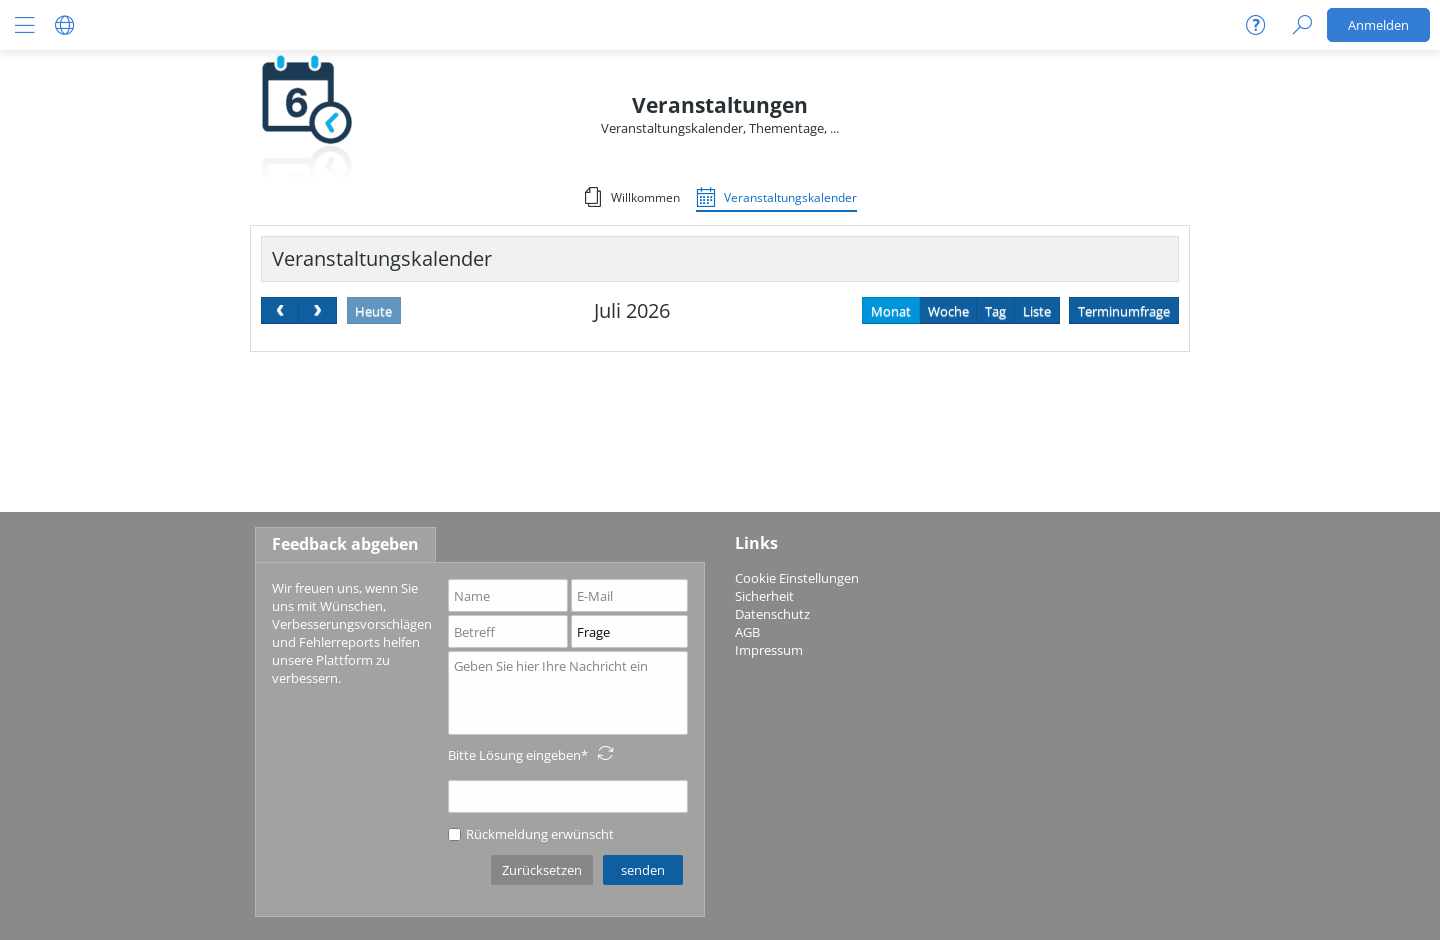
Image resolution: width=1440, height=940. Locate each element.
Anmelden (1378, 25)
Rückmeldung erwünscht (531, 834)
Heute (373, 311)
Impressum (769, 650)
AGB (747, 632)
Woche (948, 311)
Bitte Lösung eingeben (514, 755)
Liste (1037, 311)
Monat (891, 311)
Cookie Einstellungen (797, 578)
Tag (995, 311)
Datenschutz (772, 614)
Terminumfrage (1124, 311)
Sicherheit (764, 596)
